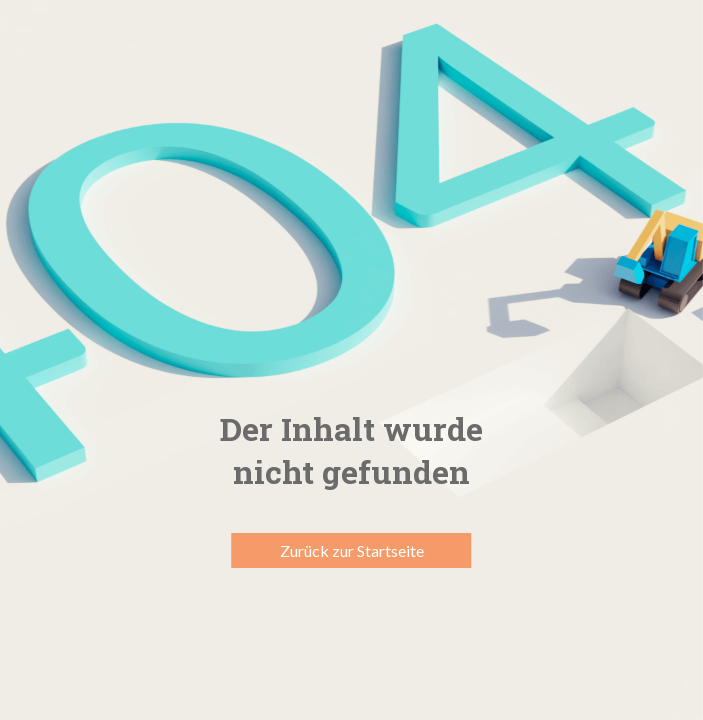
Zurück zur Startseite (352, 550)
